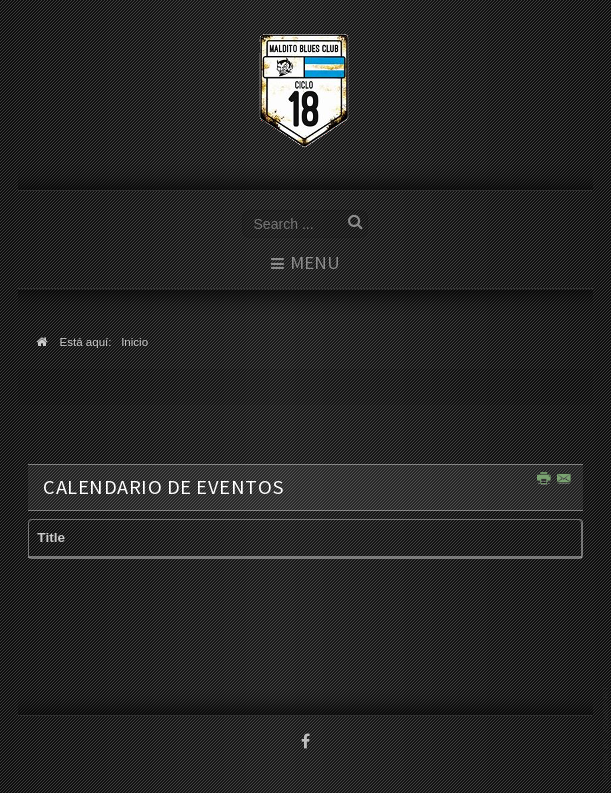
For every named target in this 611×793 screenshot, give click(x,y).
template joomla (607, 734)
